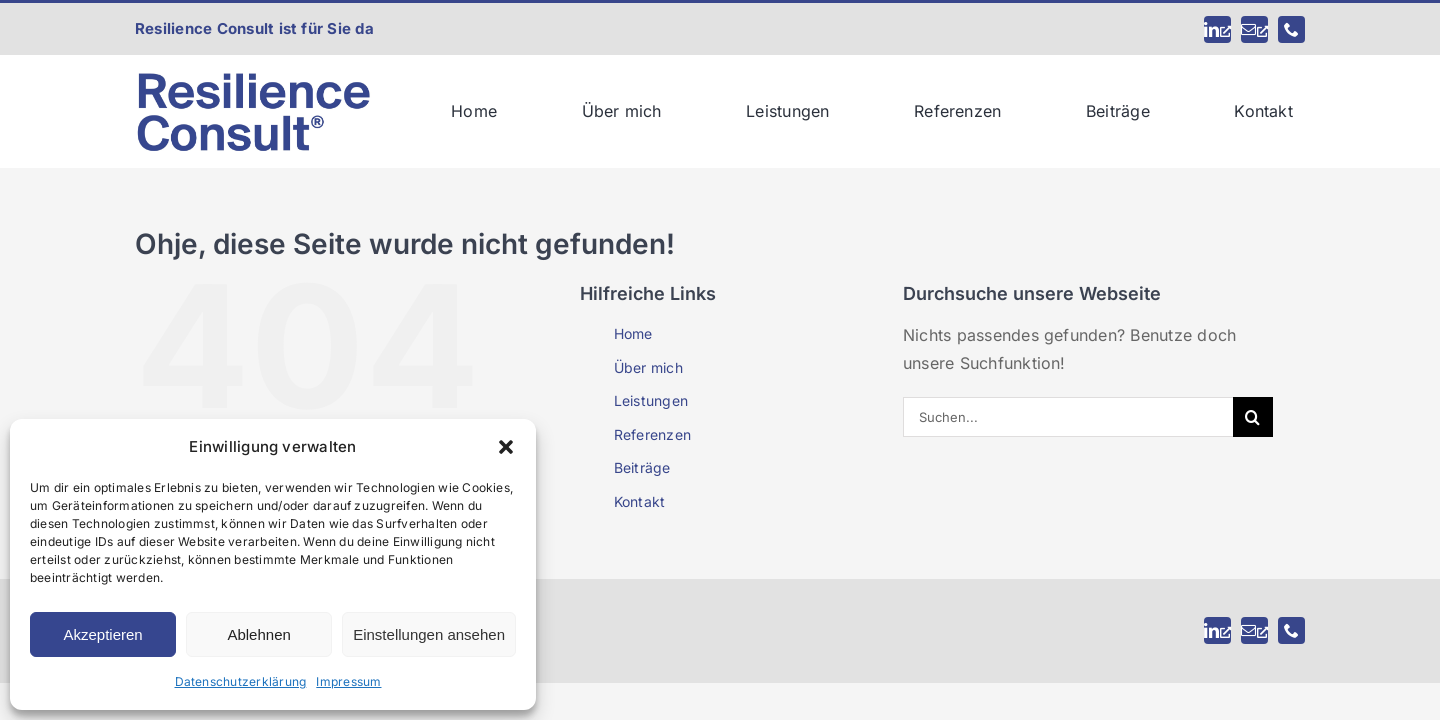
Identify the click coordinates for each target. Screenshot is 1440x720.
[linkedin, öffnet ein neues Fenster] (1217, 29)
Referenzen (652, 434)
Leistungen (651, 400)
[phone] (1291, 29)
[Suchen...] (1068, 417)
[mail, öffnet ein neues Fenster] (1254, 29)
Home (633, 333)
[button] (506, 447)
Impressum (348, 681)
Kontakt (640, 501)
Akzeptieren (102, 634)
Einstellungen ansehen (429, 634)
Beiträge (642, 467)
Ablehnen (258, 634)
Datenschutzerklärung (241, 681)
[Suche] (1253, 417)
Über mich (648, 367)
